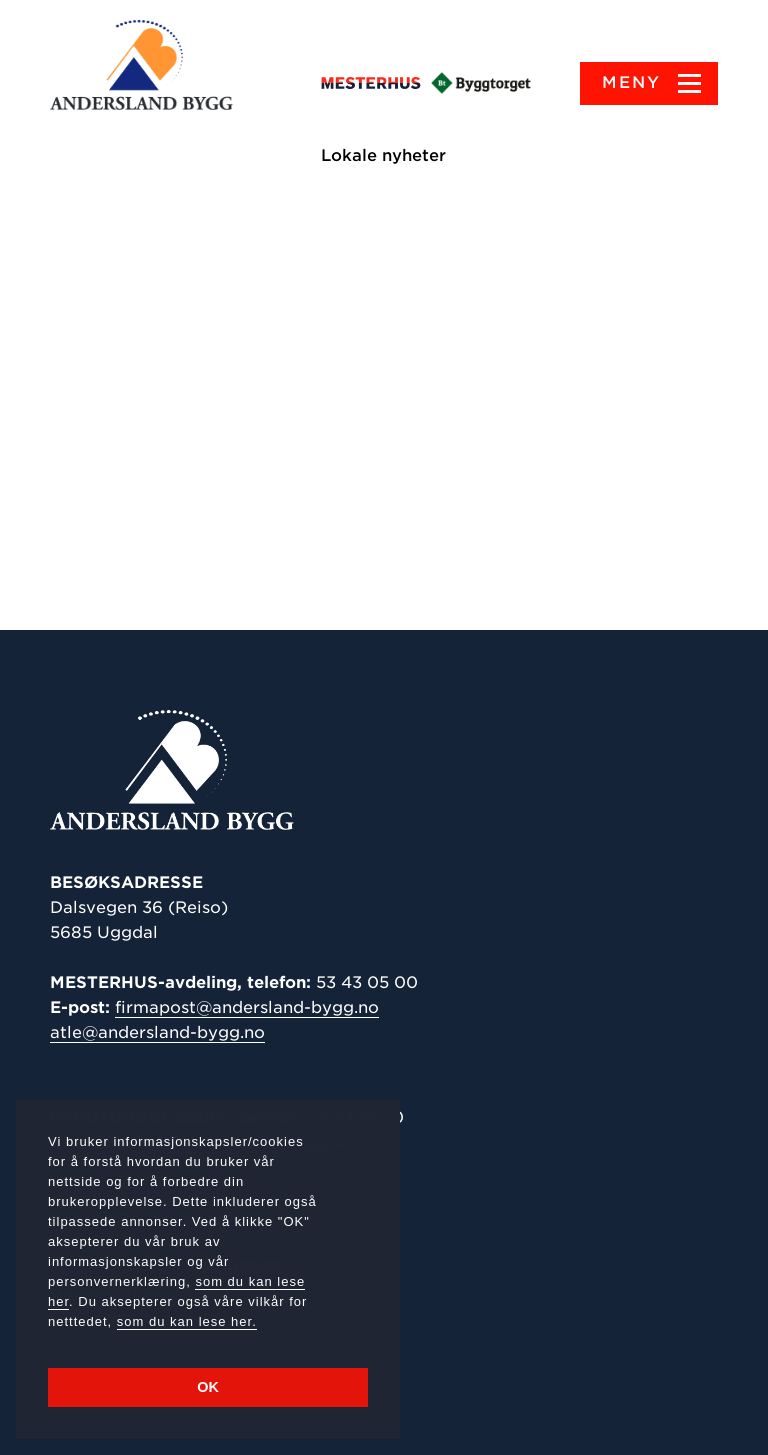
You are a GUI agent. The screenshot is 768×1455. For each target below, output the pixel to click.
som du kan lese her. (187, 1321)
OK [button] (208, 1387)
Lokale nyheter (384, 155)
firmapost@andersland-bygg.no (247, 1007)
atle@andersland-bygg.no (157, 1032)
